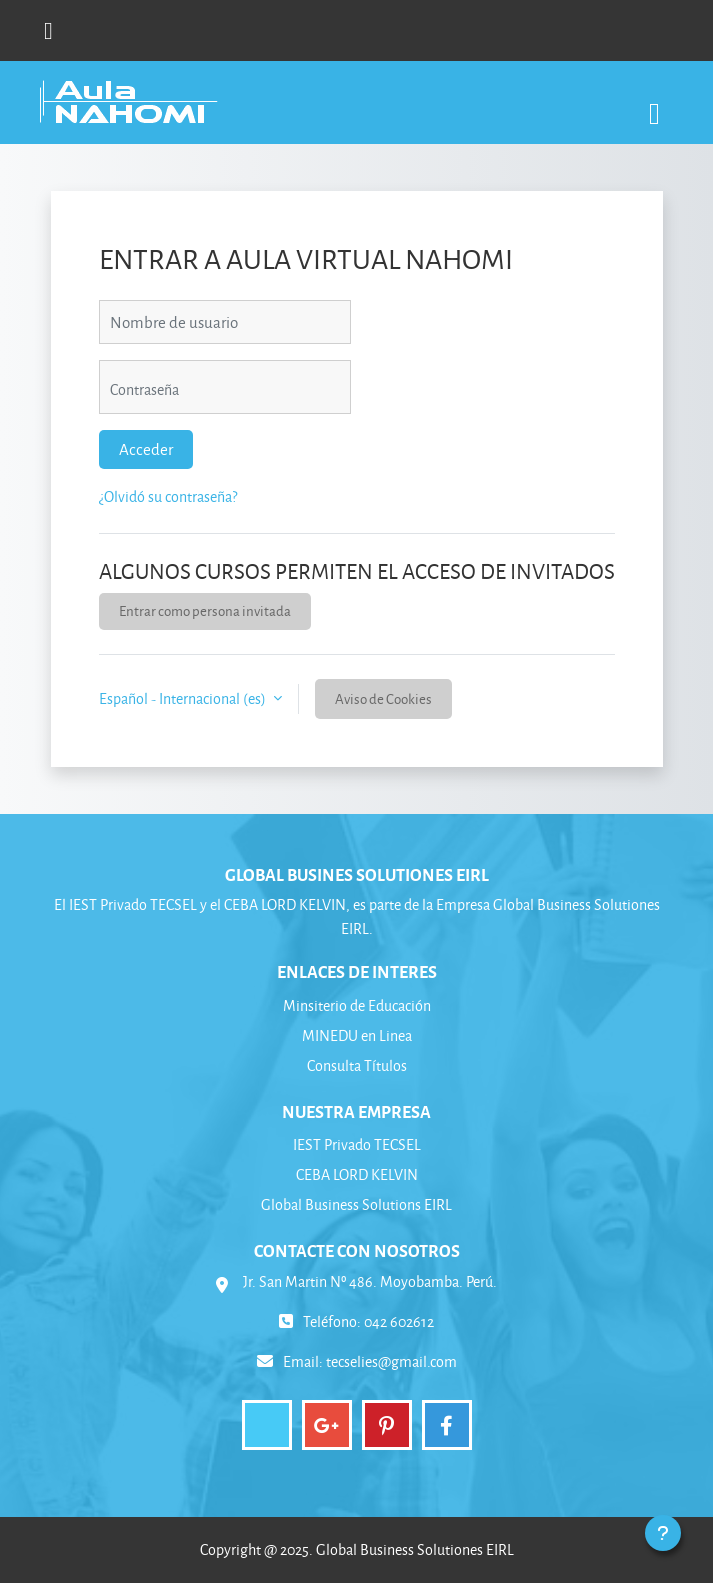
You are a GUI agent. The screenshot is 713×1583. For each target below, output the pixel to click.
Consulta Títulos (357, 1065)
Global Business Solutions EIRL (356, 1204)
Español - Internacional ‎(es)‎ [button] (184, 698)
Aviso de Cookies (383, 698)
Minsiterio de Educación (357, 1005)
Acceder (146, 449)
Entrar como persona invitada (205, 610)
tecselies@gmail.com (391, 1361)
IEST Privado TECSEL (357, 1144)
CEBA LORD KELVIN (357, 1174)
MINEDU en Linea (357, 1035)
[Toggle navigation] (654, 103)
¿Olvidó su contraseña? (168, 496)
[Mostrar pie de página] (663, 1533)
